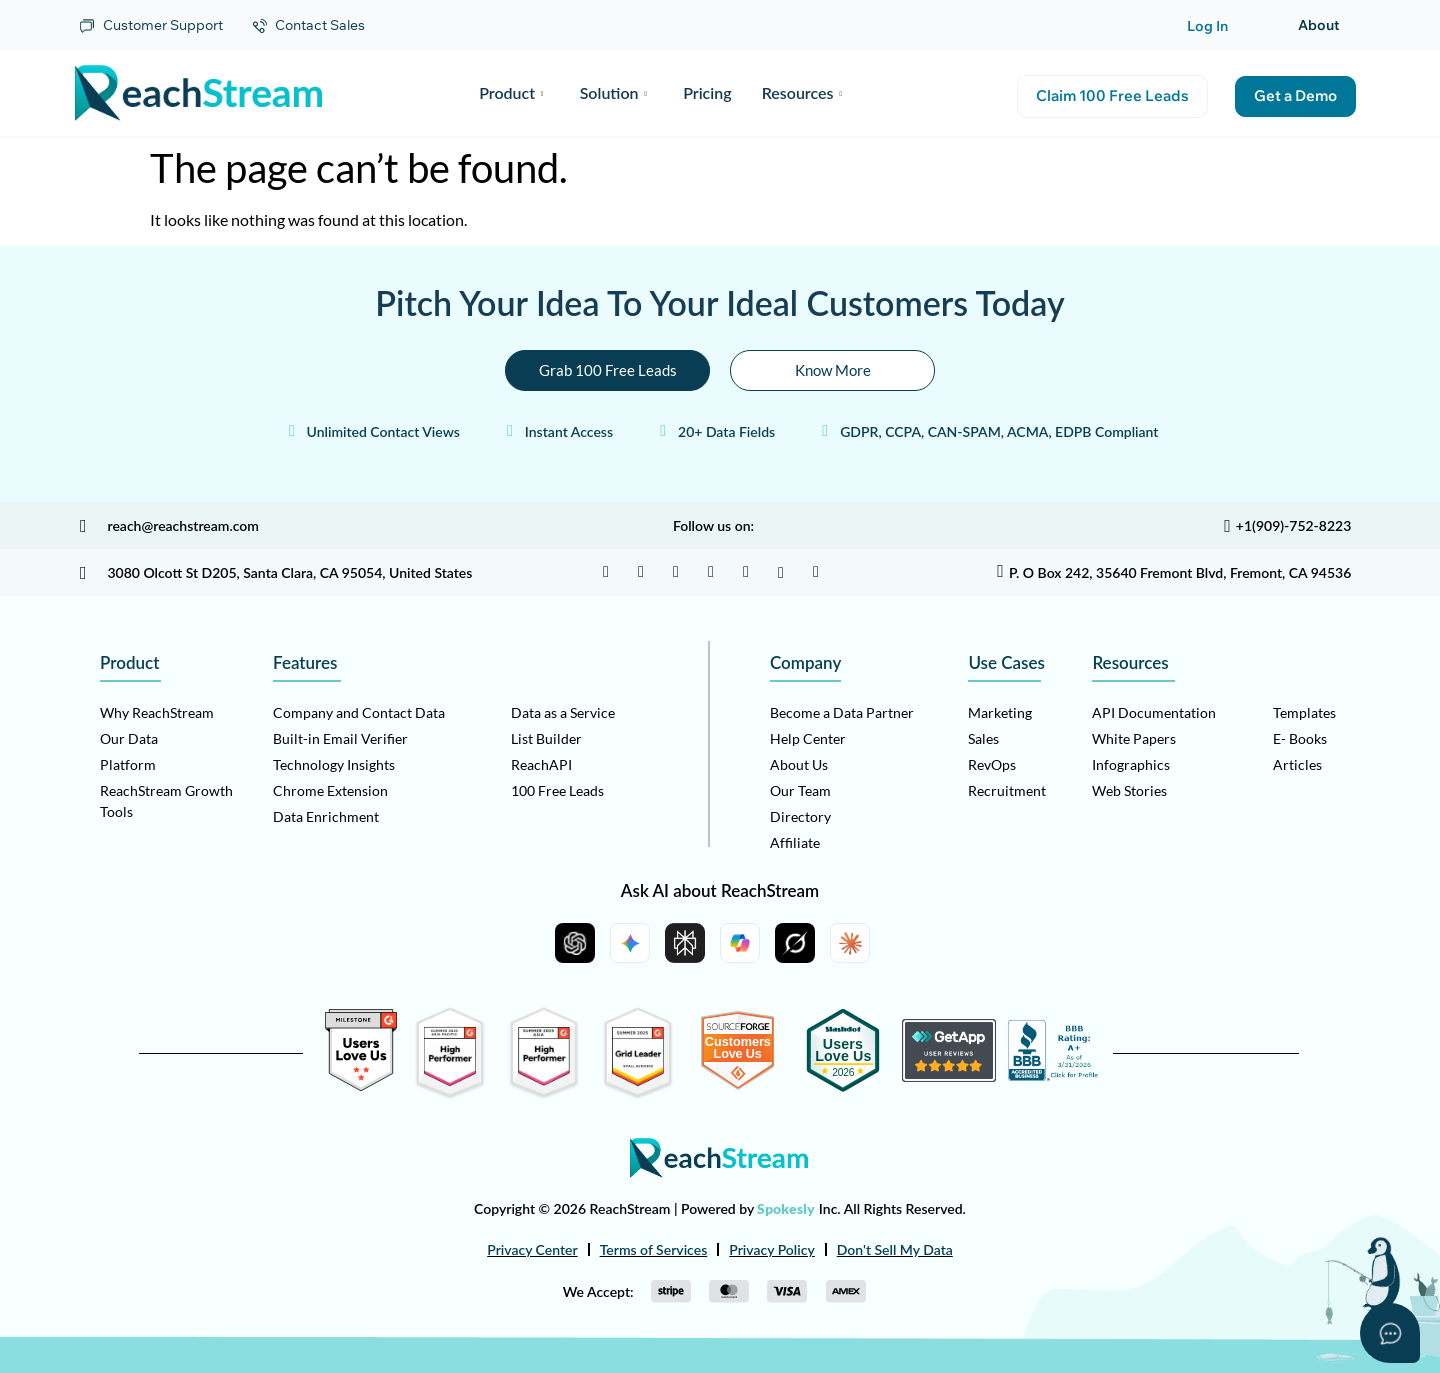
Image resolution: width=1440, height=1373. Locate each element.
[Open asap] (1390, 1333)
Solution (613, 92)
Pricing (707, 92)
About (1319, 25)
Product (511, 92)
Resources (802, 92)
